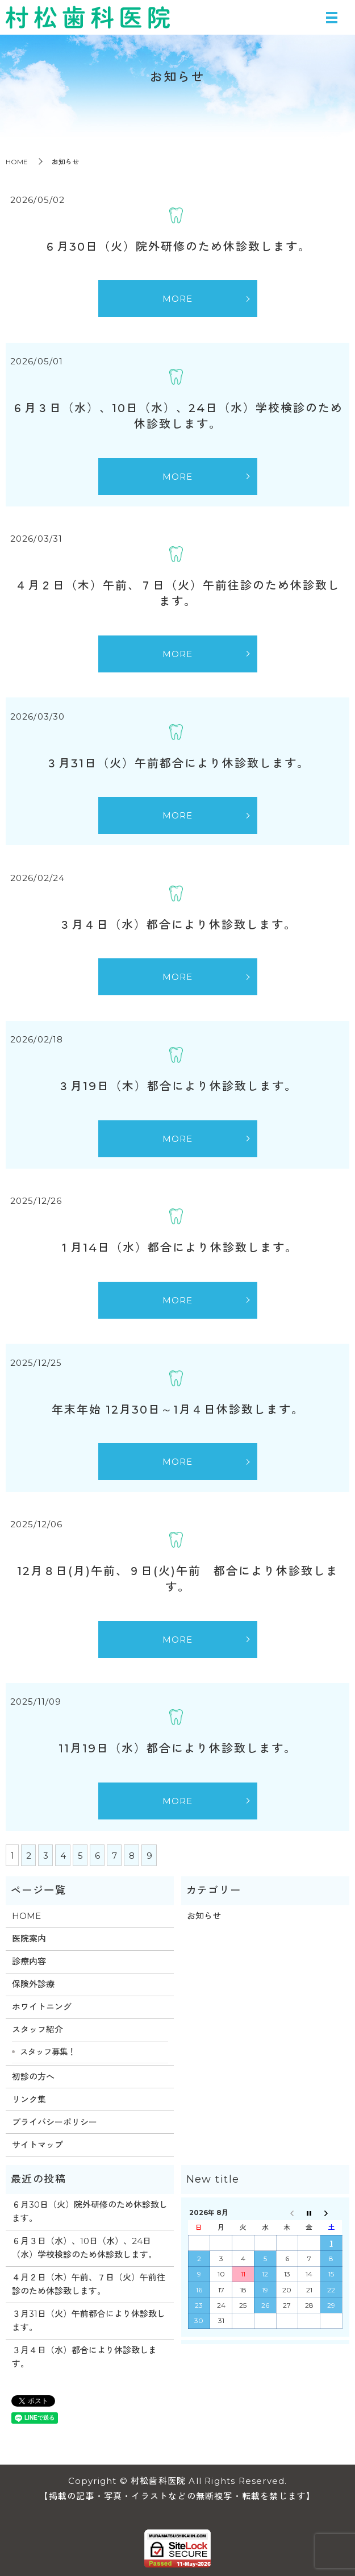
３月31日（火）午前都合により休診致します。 (178, 763)
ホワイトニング (42, 2006)
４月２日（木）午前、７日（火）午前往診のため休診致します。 (88, 2284)
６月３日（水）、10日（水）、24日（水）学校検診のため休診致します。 (84, 2248)
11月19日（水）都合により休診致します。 (177, 1748)
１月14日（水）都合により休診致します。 (178, 1247)
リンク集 (29, 2099)
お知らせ (204, 1915)
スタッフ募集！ (48, 2052)
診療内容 (29, 1961)
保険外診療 (33, 1984)
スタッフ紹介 (37, 2029)
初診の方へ (33, 2076)
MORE (177, 298)
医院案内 (29, 1938)
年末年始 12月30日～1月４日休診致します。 (178, 1409)
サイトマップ (37, 2144)
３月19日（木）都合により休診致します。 (177, 1086)
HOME (17, 161)
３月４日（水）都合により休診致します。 (177, 925)
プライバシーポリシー (54, 2122)
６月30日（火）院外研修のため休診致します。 (177, 247)
